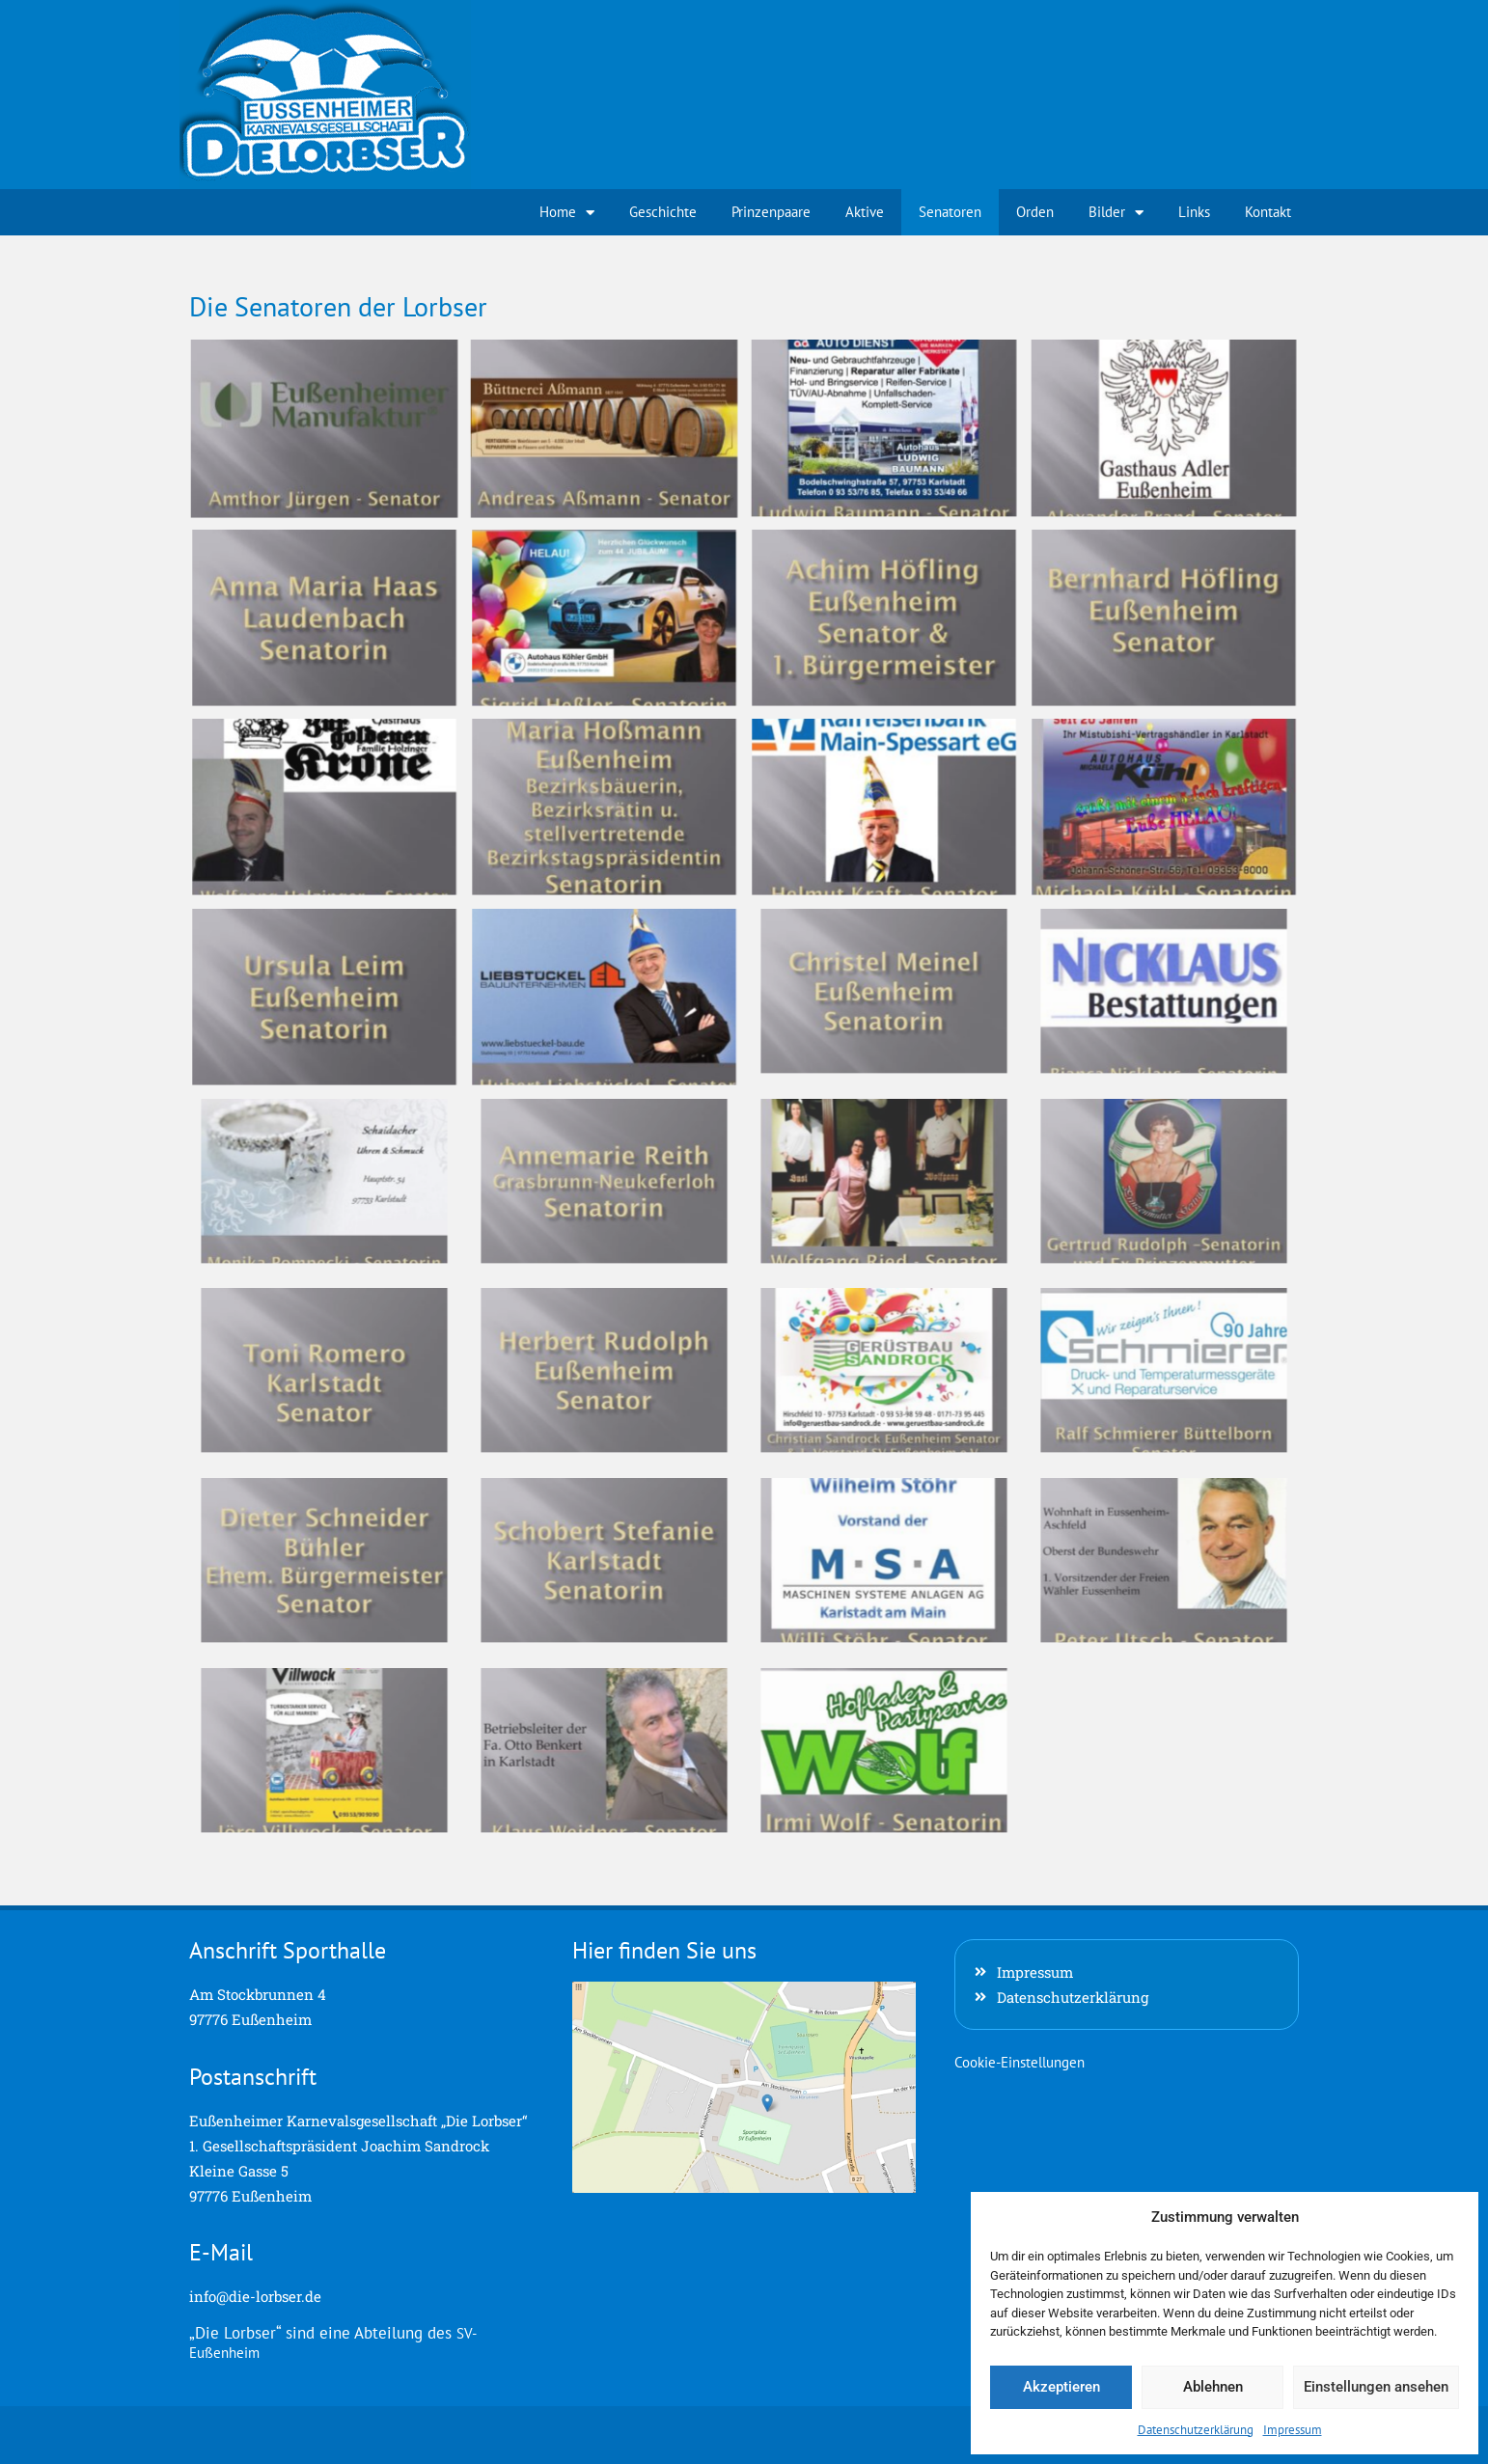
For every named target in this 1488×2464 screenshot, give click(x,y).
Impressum (1292, 2430)
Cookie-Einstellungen (1019, 2062)
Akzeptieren (1061, 2387)
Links (1194, 212)
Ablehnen (1213, 2387)
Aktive (864, 212)
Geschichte (663, 212)
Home (566, 213)
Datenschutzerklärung (1196, 2430)
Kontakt (1268, 212)
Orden (1035, 212)
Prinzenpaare (771, 212)
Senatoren (950, 212)
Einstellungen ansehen (1376, 2387)
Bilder (1116, 213)
